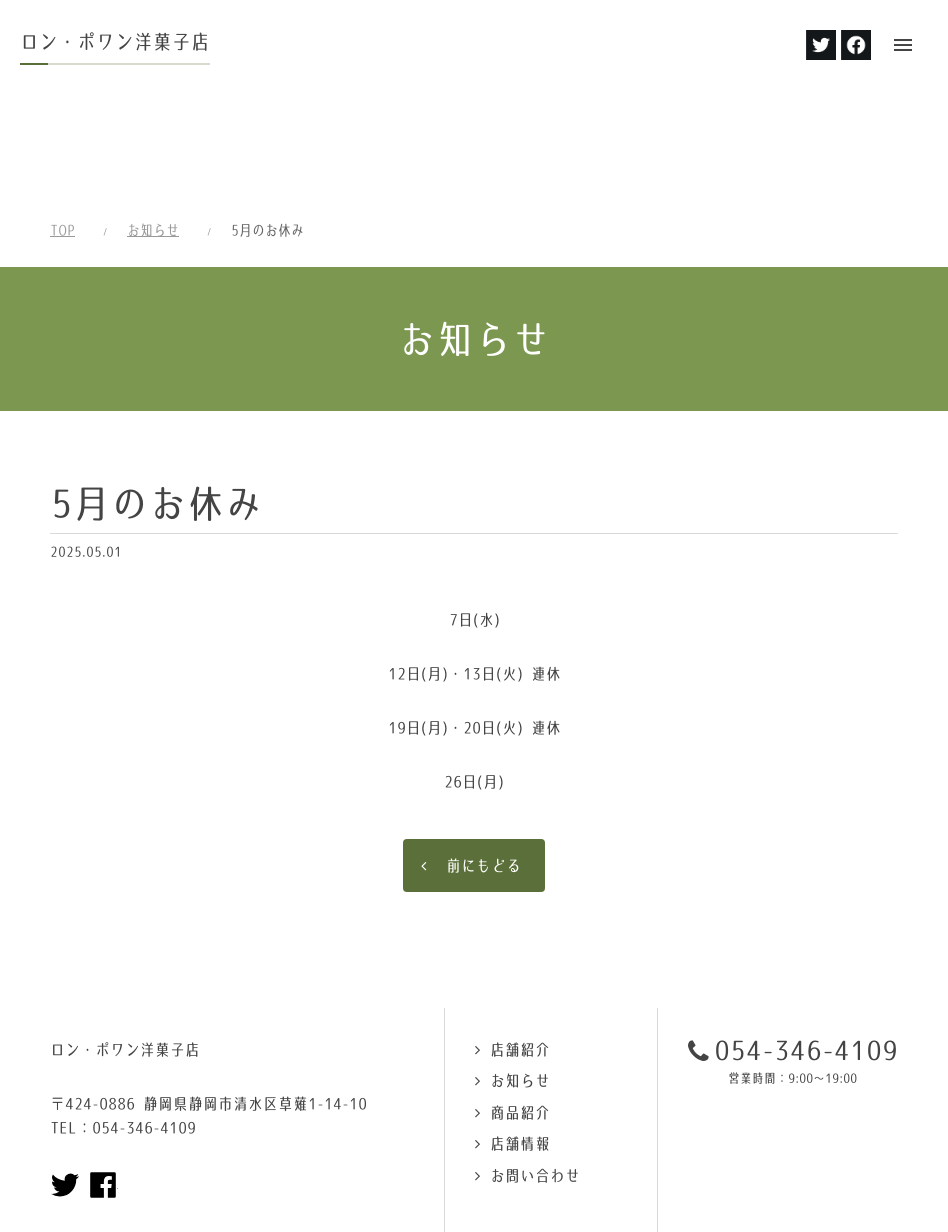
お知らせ (153, 127)
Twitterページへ (65, 1082)
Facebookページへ (103, 1082)
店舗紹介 (520, 946)
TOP (62, 127)
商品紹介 (520, 1009)
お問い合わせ (535, 1072)
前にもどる (483, 762)
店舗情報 (520, 1040)
